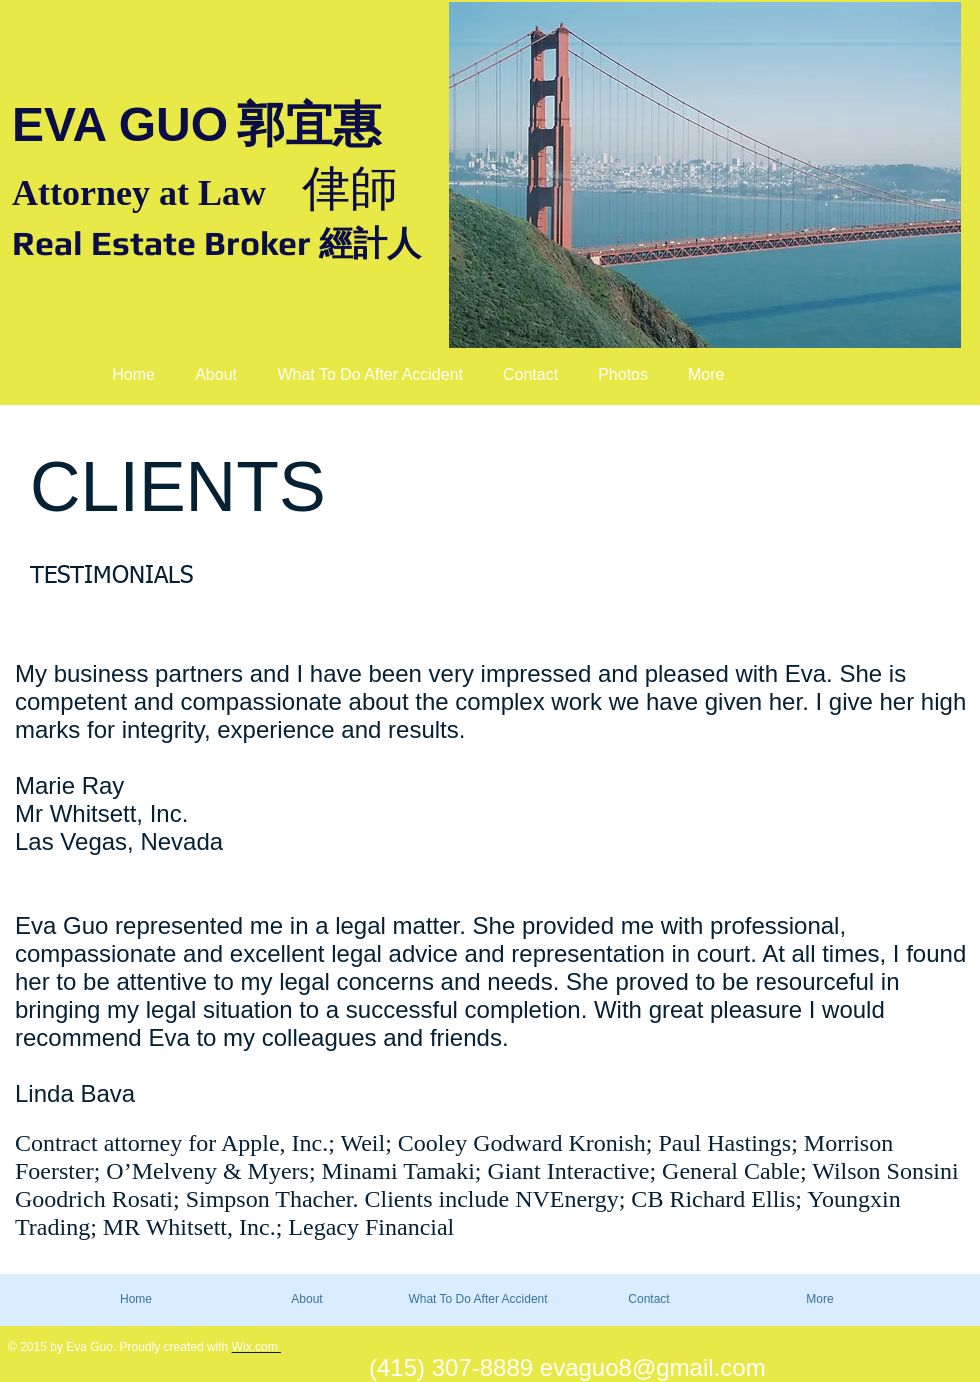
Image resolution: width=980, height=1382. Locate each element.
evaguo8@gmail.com (653, 1367)
